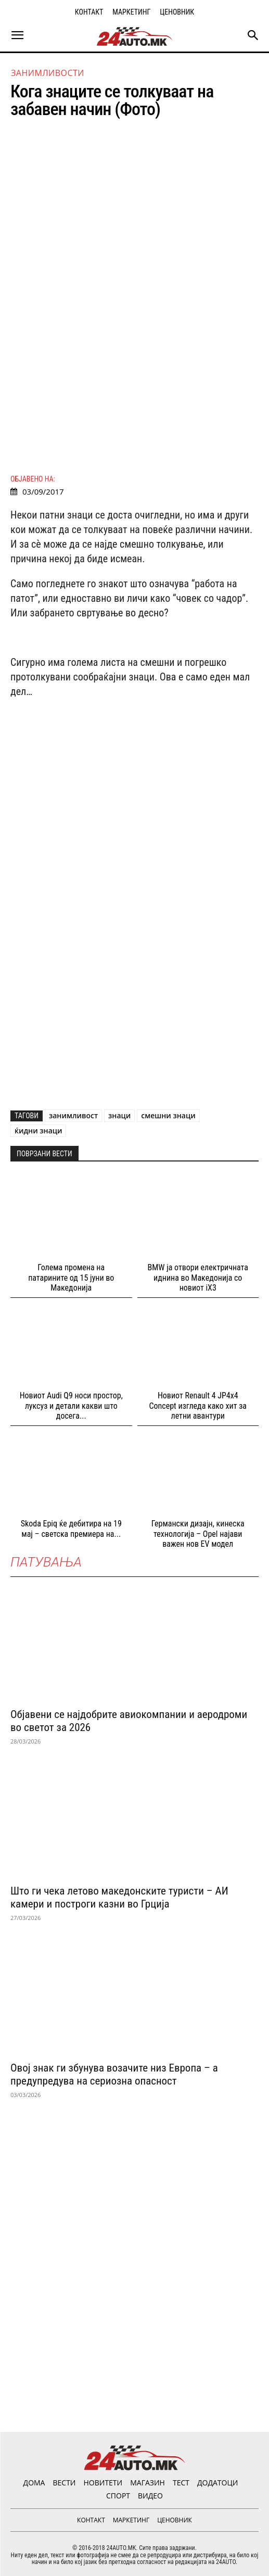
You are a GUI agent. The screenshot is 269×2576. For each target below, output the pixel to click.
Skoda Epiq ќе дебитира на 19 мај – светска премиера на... (71, 1528)
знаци (119, 1115)
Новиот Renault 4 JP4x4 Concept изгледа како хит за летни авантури (198, 1405)
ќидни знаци (38, 1130)
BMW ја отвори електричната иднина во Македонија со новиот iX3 (198, 1277)
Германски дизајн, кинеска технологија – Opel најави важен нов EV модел (198, 1533)
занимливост (73, 1115)
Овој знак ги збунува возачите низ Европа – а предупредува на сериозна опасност (114, 2074)
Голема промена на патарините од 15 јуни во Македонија (71, 1277)
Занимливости (47, 73)
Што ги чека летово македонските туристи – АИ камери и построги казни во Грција (119, 1897)
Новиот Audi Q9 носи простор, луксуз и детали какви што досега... (71, 1405)
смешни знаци (168, 1115)
